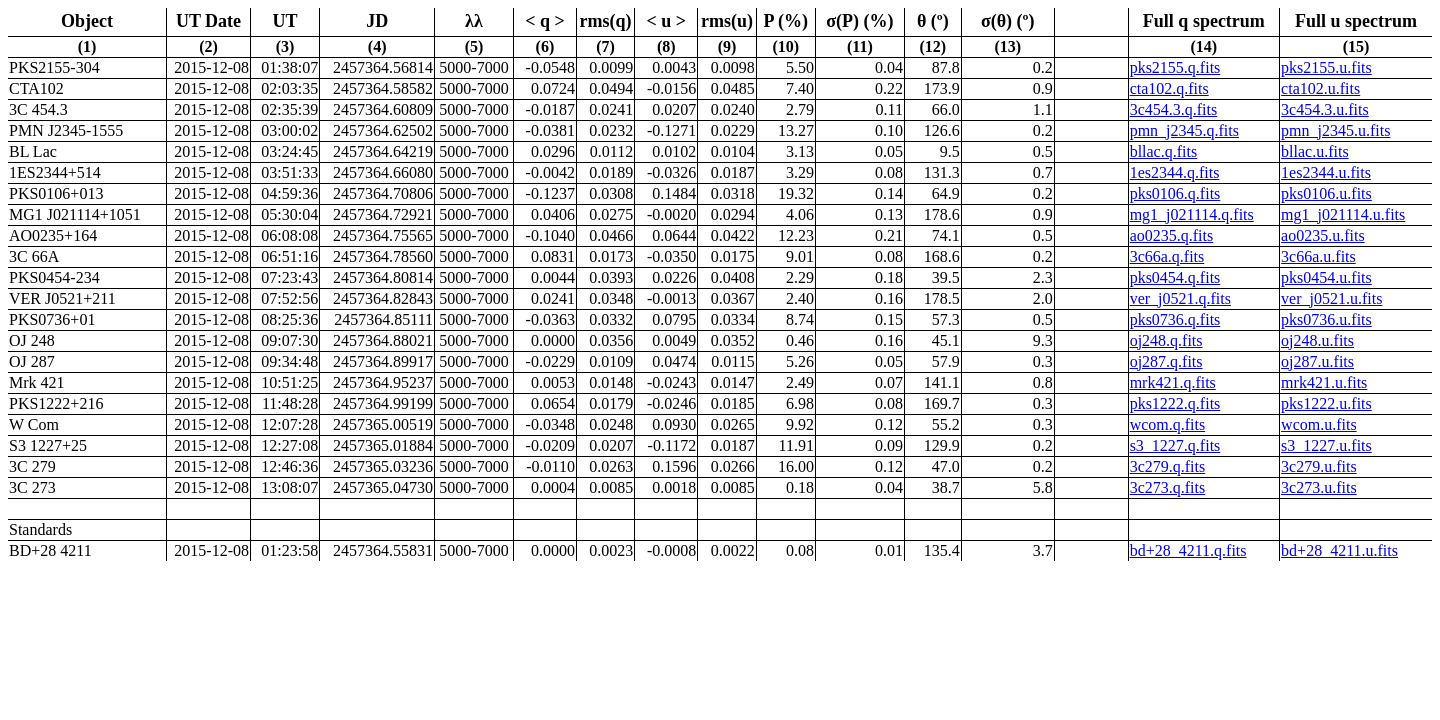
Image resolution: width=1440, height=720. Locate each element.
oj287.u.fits (1317, 361)
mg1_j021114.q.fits (1192, 214)
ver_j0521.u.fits (1331, 298)
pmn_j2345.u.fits (1335, 130)
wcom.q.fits (1168, 424)
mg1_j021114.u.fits (1343, 214)
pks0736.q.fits (1175, 319)
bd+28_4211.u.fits (1339, 550)
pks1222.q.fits (1175, 403)
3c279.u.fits (1319, 466)
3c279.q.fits (1168, 466)
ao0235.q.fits (1172, 235)
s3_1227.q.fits (1175, 445)
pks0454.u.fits (1326, 277)
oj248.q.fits (1166, 340)
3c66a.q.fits (1167, 256)
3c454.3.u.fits (1325, 109)
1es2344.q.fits (1175, 172)
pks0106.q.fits (1175, 193)
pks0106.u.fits (1326, 193)
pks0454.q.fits (1175, 277)
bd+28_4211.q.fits (1188, 550)
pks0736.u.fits (1326, 319)
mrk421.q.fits (1173, 382)
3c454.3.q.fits (1174, 109)
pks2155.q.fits (1175, 67)
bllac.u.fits (1315, 151)
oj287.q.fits (1166, 361)
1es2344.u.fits (1326, 172)
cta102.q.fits (1169, 88)
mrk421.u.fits (1324, 382)
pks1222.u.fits (1326, 403)
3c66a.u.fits (1318, 256)
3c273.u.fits (1319, 487)
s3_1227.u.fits (1326, 445)
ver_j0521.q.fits (1180, 298)
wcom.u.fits (1319, 424)
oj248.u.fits (1317, 340)
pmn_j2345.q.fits (1184, 130)
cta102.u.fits (1320, 88)
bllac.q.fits (1164, 151)
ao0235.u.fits (1323, 235)
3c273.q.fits (1168, 487)
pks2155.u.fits (1326, 67)
